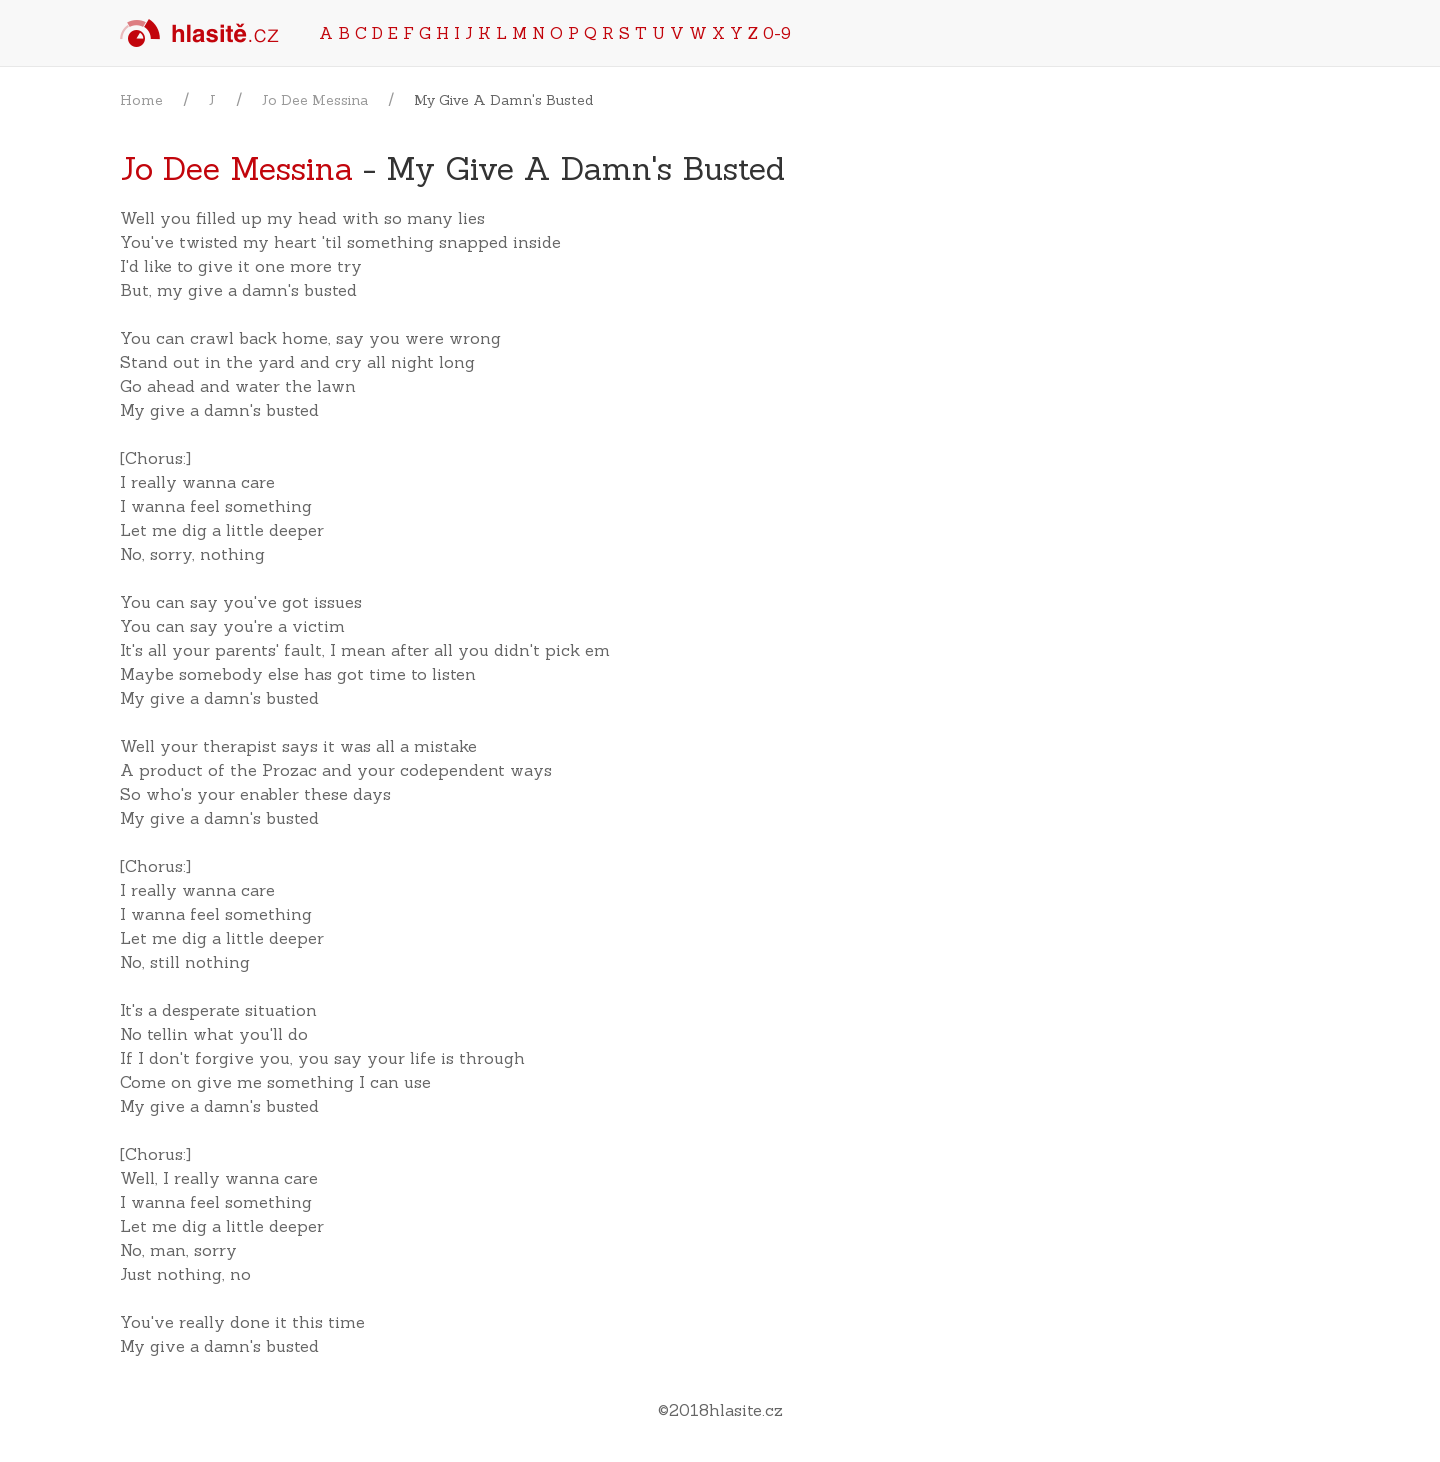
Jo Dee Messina (315, 100)
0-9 (777, 33)
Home (141, 100)
